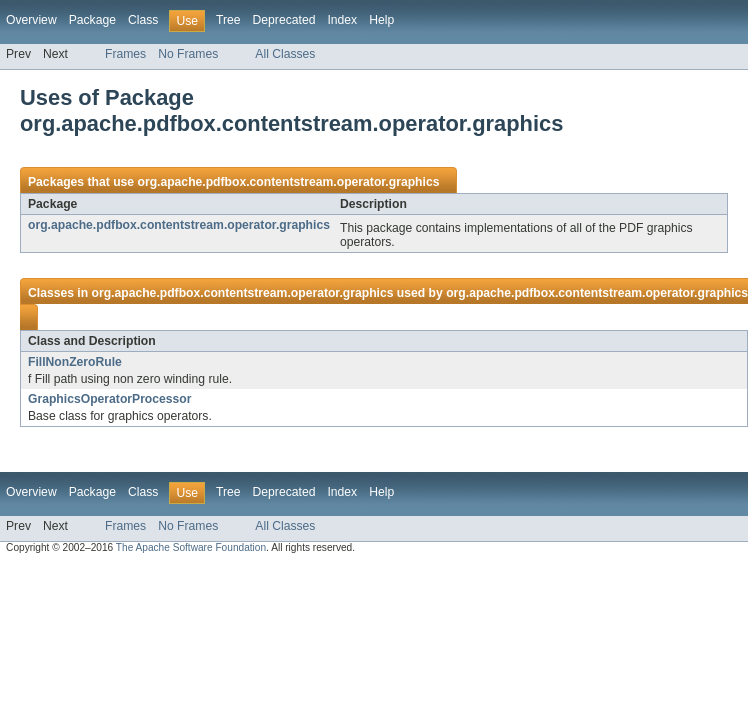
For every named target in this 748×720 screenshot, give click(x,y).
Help (381, 20)
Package (92, 20)
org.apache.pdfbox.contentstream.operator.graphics (288, 182)
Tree (228, 20)
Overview (31, 20)
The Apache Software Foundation (191, 547)
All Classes (285, 54)
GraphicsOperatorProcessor (110, 399)
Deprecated (284, 20)
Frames (125, 54)
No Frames (188, 54)
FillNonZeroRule (75, 362)
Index (342, 20)
